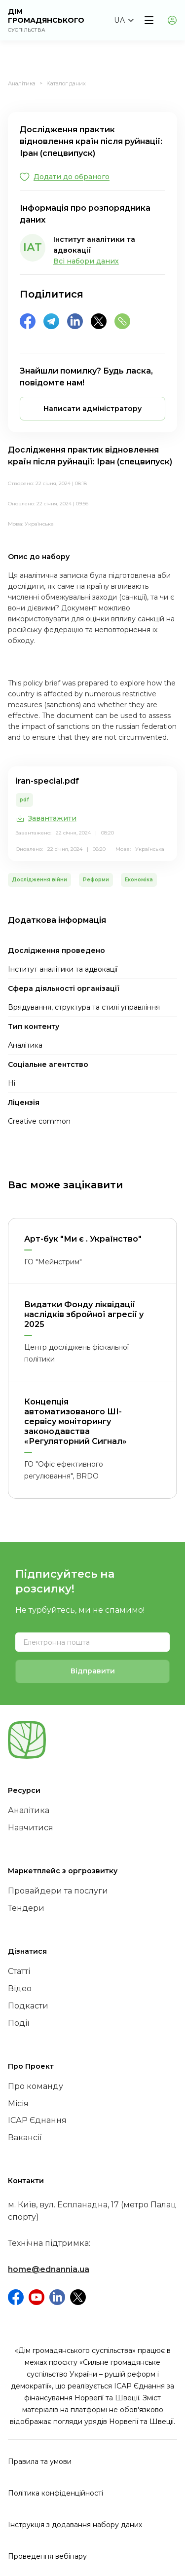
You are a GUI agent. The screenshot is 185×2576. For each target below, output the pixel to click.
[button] (124, 20)
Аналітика (22, 83)
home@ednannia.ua (48, 2269)
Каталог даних (66, 83)
